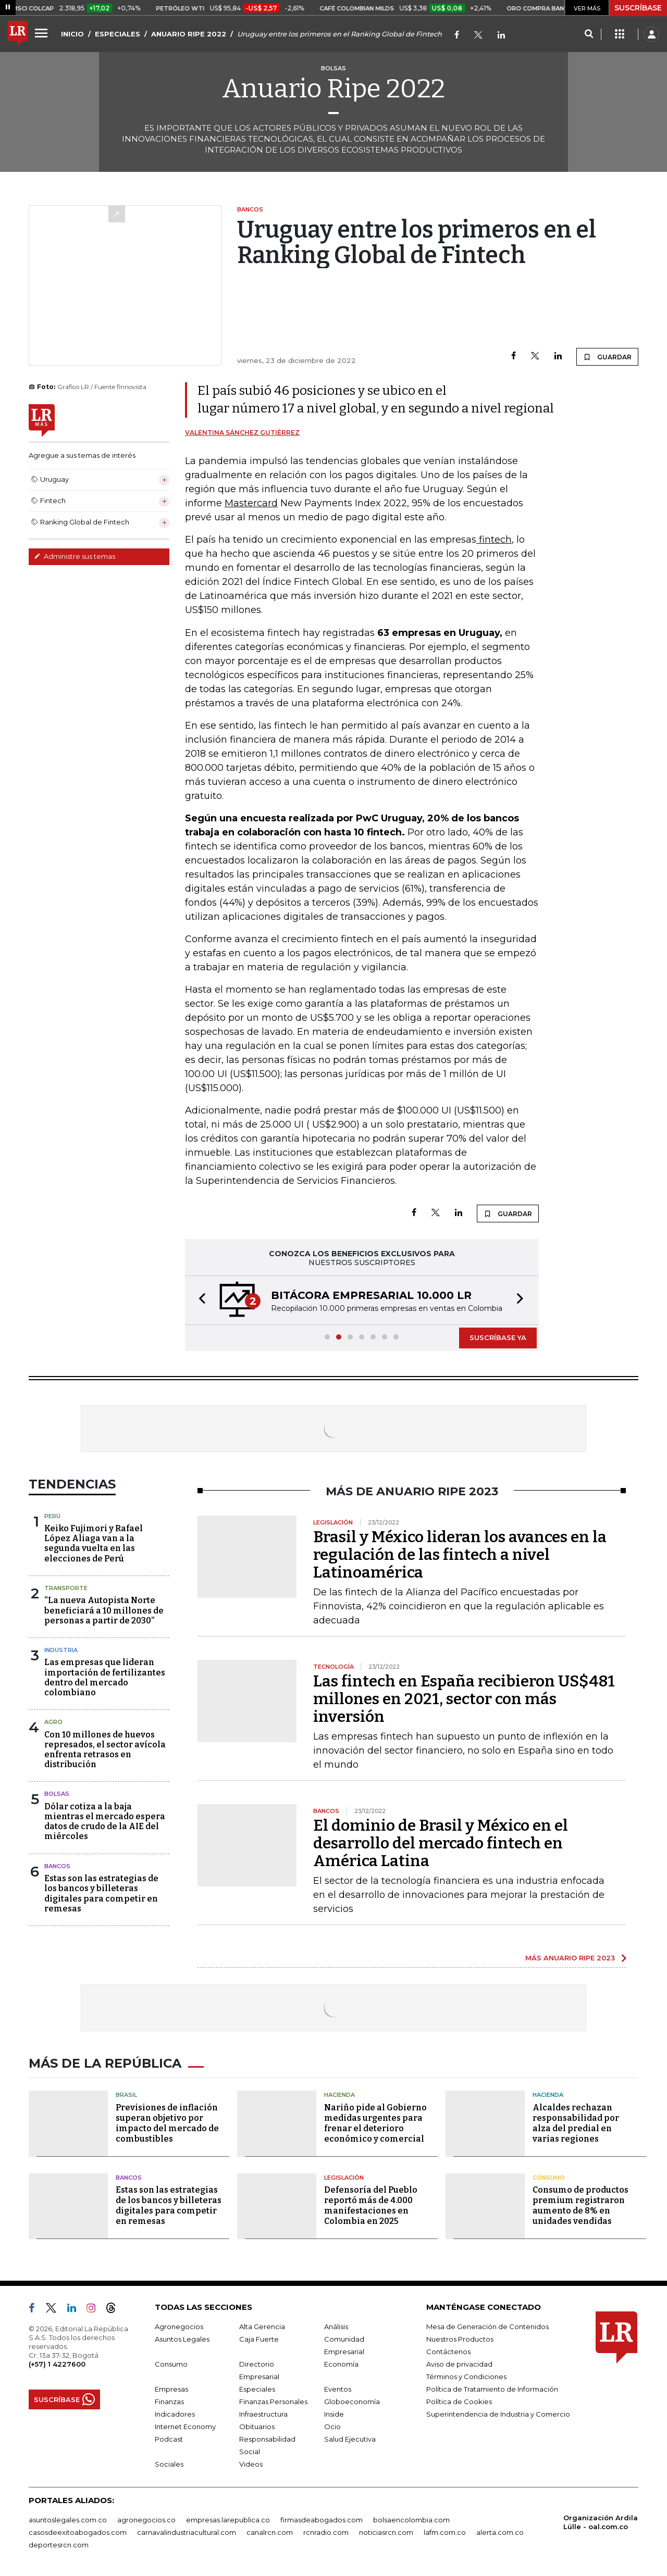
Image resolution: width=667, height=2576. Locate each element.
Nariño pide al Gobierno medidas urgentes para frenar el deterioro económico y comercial (375, 2123)
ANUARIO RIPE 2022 (188, 34)
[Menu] (43, 33)
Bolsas (56, 1793)
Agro (53, 1721)
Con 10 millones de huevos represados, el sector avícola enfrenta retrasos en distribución (105, 1750)
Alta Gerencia (262, 2326)
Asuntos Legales (182, 2339)
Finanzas (169, 2401)
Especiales (257, 2389)
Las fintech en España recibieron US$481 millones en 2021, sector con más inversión (464, 1699)
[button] (199, 1300)
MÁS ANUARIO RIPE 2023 (570, 1958)
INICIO (72, 34)
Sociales (169, 2464)
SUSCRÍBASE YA (498, 1337)
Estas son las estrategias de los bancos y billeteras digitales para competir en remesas (101, 1893)
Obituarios (257, 2426)
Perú (52, 1516)
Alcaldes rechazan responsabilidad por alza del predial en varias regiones (576, 2123)
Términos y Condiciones (466, 2376)
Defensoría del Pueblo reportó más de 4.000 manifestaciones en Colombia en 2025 (370, 2205)
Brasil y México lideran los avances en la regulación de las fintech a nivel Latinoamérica (460, 1555)
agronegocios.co (146, 2520)
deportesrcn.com (59, 2545)
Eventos (337, 2389)
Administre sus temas (74, 556)
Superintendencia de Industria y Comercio (498, 2414)
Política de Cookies (459, 2401)
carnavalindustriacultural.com (186, 2532)
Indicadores (175, 2414)
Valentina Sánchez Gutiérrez (242, 432)
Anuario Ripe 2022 (333, 88)
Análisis (336, 2326)
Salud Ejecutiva (350, 2439)
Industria (61, 1650)
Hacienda (339, 2094)
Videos (251, 2464)
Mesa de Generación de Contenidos (487, 2326)
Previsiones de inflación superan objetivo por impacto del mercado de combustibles (167, 2123)
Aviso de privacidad (459, 2364)
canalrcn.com (269, 2532)
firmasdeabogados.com (321, 2520)
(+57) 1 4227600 (57, 2364)
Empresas (171, 2389)
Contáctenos (448, 2351)
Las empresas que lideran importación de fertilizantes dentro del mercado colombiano (104, 1677)
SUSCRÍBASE (638, 7)
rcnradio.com (326, 2532)
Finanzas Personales (273, 2401)
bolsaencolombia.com (411, 2520)
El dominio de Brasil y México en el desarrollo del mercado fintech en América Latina (440, 1843)
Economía (341, 2364)
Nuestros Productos (459, 2339)
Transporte (66, 1588)
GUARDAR (607, 357)
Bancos (57, 1866)
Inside (334, 2414)
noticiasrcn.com (386, 2532)
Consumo (549, 2177)
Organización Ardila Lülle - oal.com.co (600, 2522)
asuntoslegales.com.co (68, 2520)
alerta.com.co (500, 2532)
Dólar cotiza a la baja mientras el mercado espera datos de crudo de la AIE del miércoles (104, 1822)
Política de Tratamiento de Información (492, 2389)
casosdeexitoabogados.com (78, 2532)
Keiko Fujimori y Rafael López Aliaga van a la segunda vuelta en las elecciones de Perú (93, 1543)
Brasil (126, 2094)
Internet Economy (185, 2426)
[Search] (589, 34)
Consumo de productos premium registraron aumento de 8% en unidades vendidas (580, 2205)
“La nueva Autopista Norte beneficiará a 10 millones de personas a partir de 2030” (104, 1610)
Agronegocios (179, 2326)
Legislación (344, 2177)
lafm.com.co (445, 2532)
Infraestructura (263, 2414)
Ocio (332, 2426)
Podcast (169, 2439)
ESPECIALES (117, 34)
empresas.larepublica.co (228, 2520)
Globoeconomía (352, 2401)
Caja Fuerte (259, 2339)
